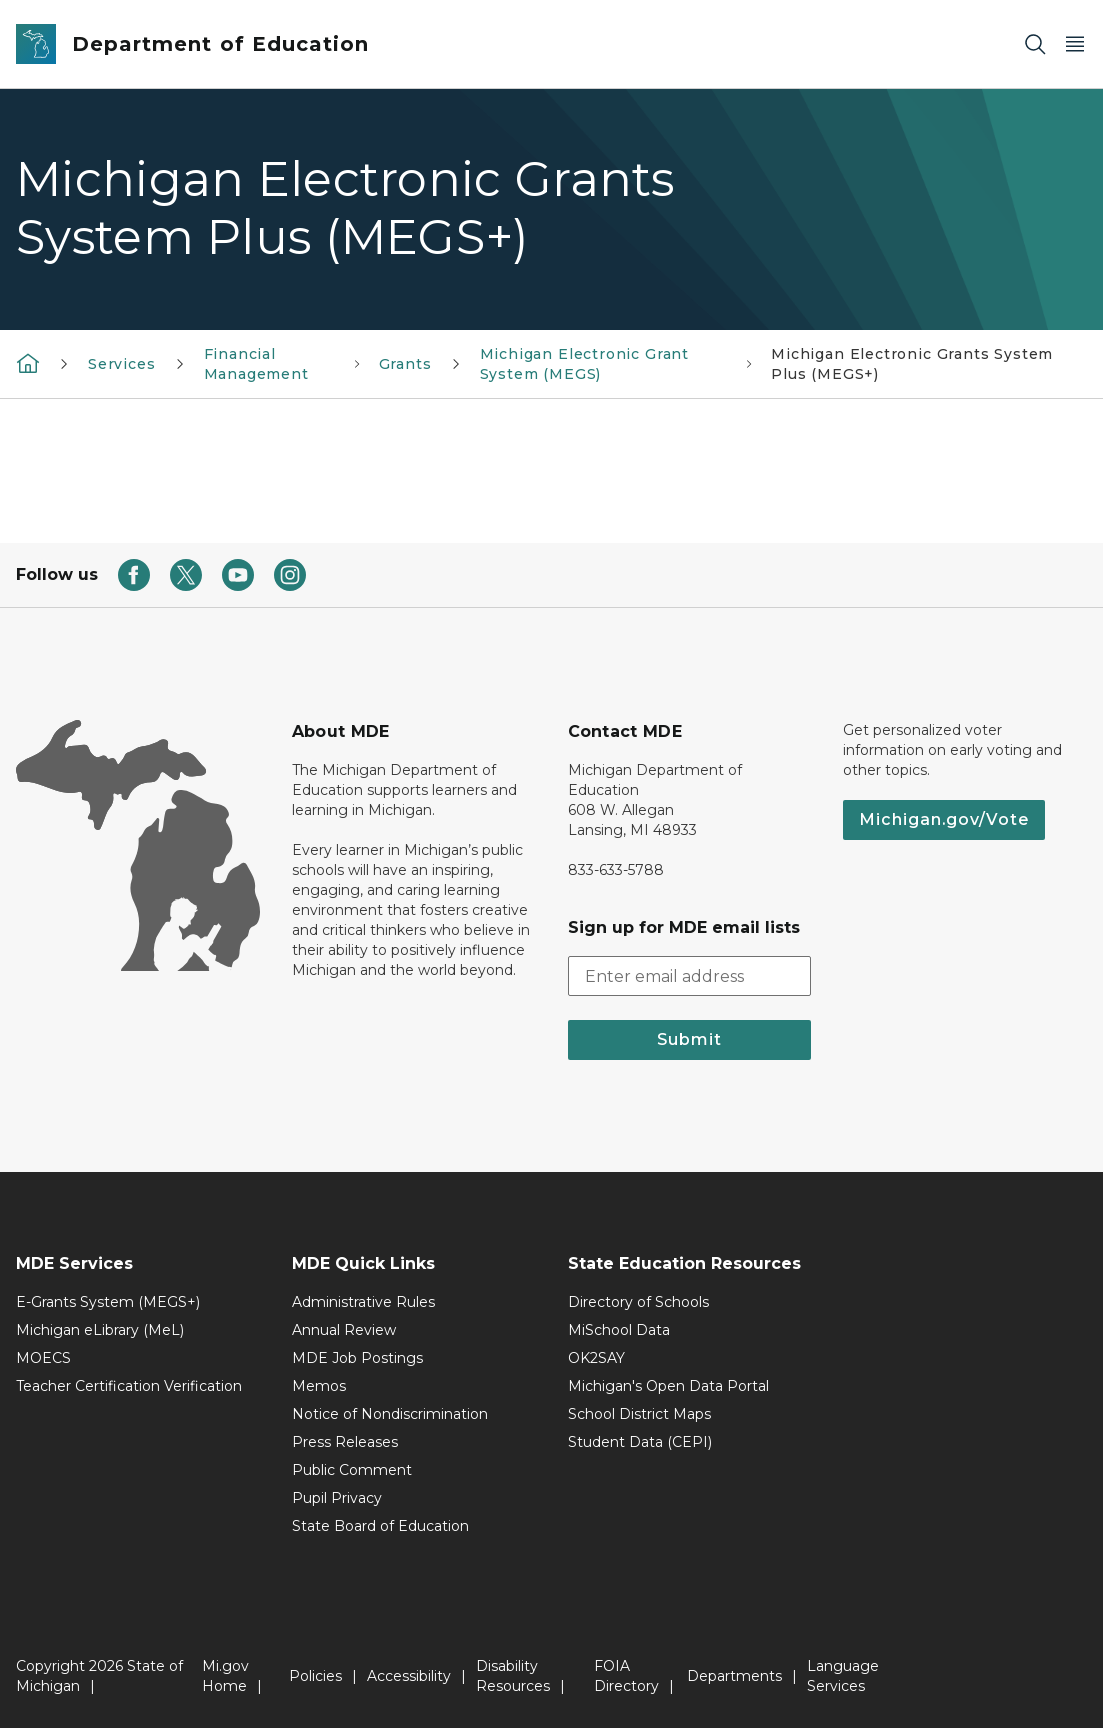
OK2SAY (596, 1358)
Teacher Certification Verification (129, 1386)
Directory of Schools (638, 1302)
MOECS (43, 1358)
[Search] (1035, 44)
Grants (405, 364)
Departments (734, 1676)
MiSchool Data (619, 1330)
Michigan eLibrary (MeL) (100, 1330)
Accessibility (409, 1676)
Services (122, 364)
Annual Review (344, 1330)
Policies (315, 1676)
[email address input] (690, 976)
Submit (689, 1039)
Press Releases (345, 1442)
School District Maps (639, 1414)
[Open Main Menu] (1075, 44)
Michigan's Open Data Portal (668, 1386)
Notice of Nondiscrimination (390, 1414)
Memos (319, 1386)
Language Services (843, 1676)
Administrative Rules (363, 1302)
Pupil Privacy (337, 1498)
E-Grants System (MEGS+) (108, 1302)
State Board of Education (380, 1526)
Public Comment (352, 1470)
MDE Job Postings (357, 1358)
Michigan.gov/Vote (944, 819)
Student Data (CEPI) (640, 1442)
